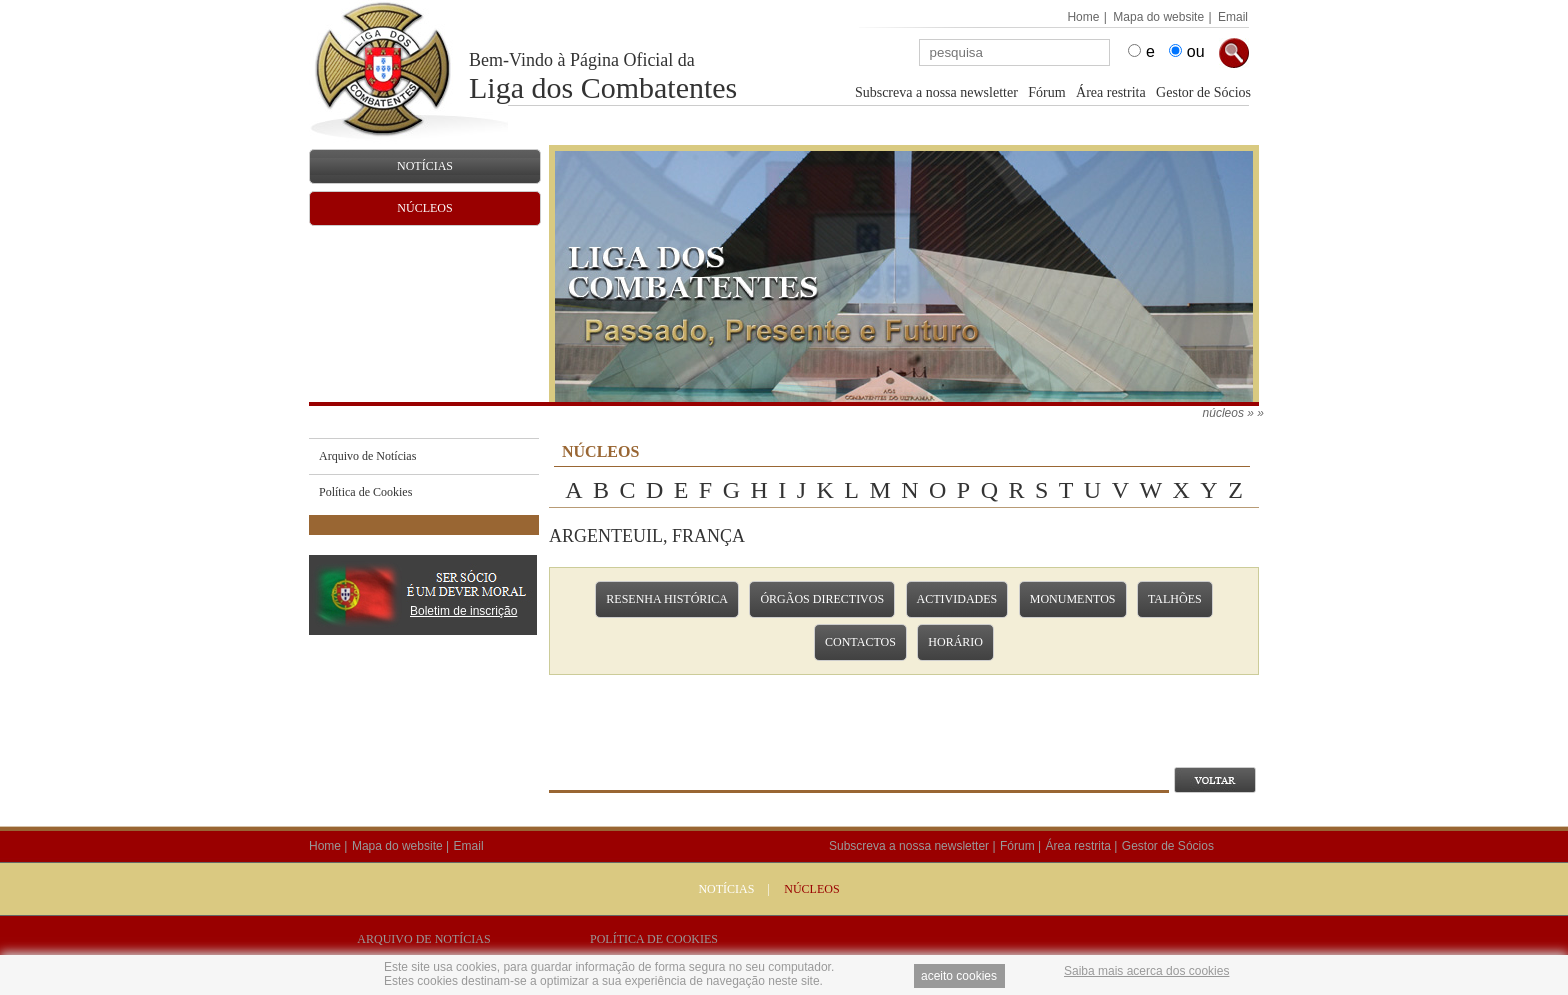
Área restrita (1111, 92)
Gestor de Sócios (1203, 92)
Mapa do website (1158, 17)
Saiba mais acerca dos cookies (1146, 971)
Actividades (957, 599)
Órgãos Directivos (822, 599)
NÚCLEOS (811, 889)
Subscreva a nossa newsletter (936, 92)
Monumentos (1073, 599)
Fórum (1046, 92)
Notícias (726, 889)
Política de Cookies (654, 939)
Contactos (860, 642)
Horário (955, 642)
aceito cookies (959, 976)
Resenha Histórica (667, 599)
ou (1196, 51)
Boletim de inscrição (463, 611)
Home (1083, 17)
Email (1233, 17)
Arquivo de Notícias (423, 939)
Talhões (1175, 599)
